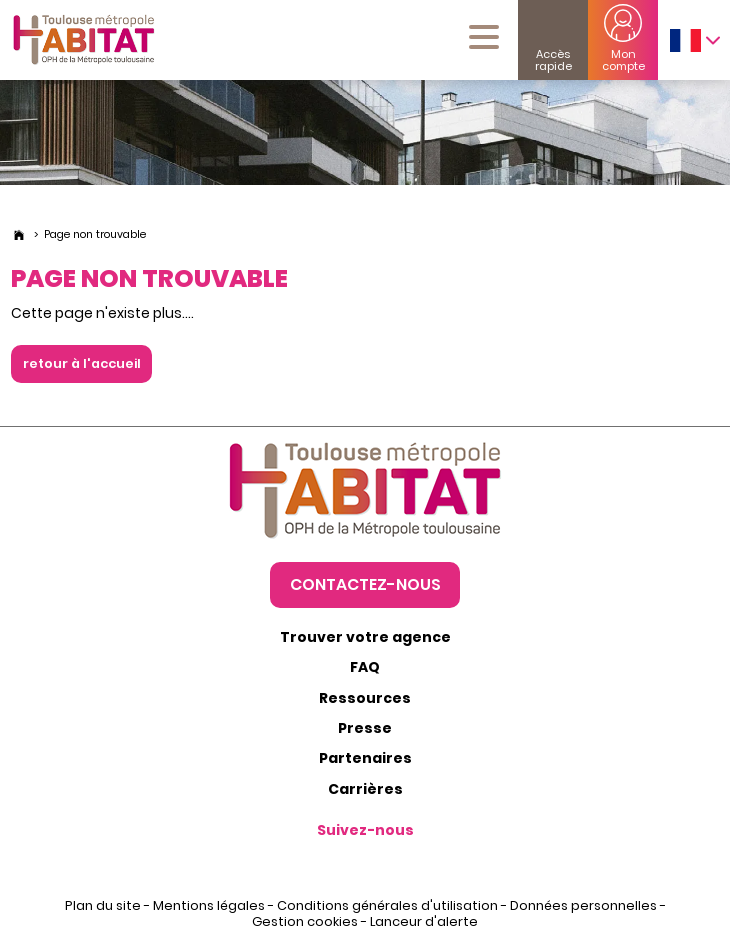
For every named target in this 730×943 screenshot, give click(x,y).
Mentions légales (209, 905)
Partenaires (365, 758)
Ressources (365, 698)
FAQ (365, 667)
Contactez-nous (365, 583)
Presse (365, 728)
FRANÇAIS (685, 40)
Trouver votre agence (365, 637)
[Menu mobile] (484, 37)
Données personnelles (583, 905)
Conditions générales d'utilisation (387, 905)
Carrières (365, 789)
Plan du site (103, 905)
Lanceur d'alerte (424, 921)
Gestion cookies (305, 921)
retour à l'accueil (81, 363)
